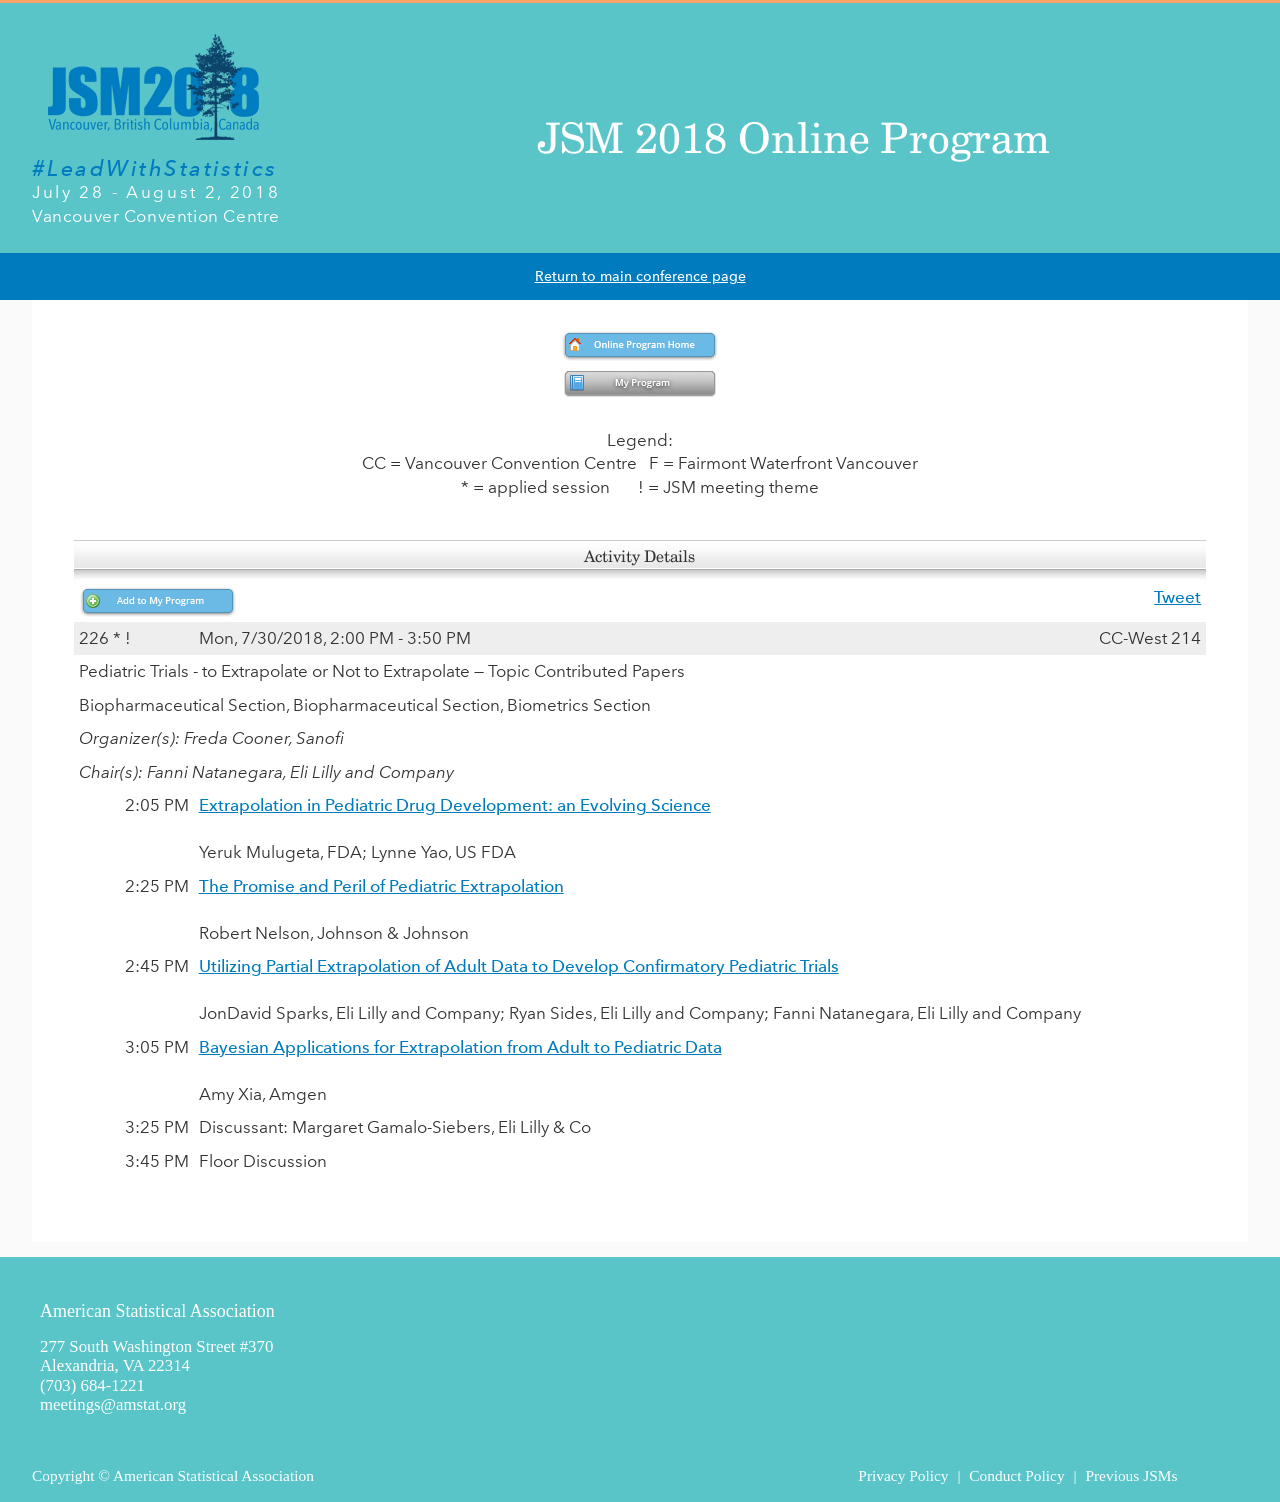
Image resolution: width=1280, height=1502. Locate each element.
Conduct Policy (1016, 1475)
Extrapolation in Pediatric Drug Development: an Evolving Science (455, 805)
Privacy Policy (903, 1475)
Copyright (63, 1475)
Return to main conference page (640, 276)
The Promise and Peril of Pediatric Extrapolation (381, 886)
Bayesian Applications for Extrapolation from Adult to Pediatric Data (460, 1047)
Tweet (1177, 597)
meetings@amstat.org (113, 1404)
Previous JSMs (1131, 1475)
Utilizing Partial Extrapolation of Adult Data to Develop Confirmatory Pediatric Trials (519, 966)
